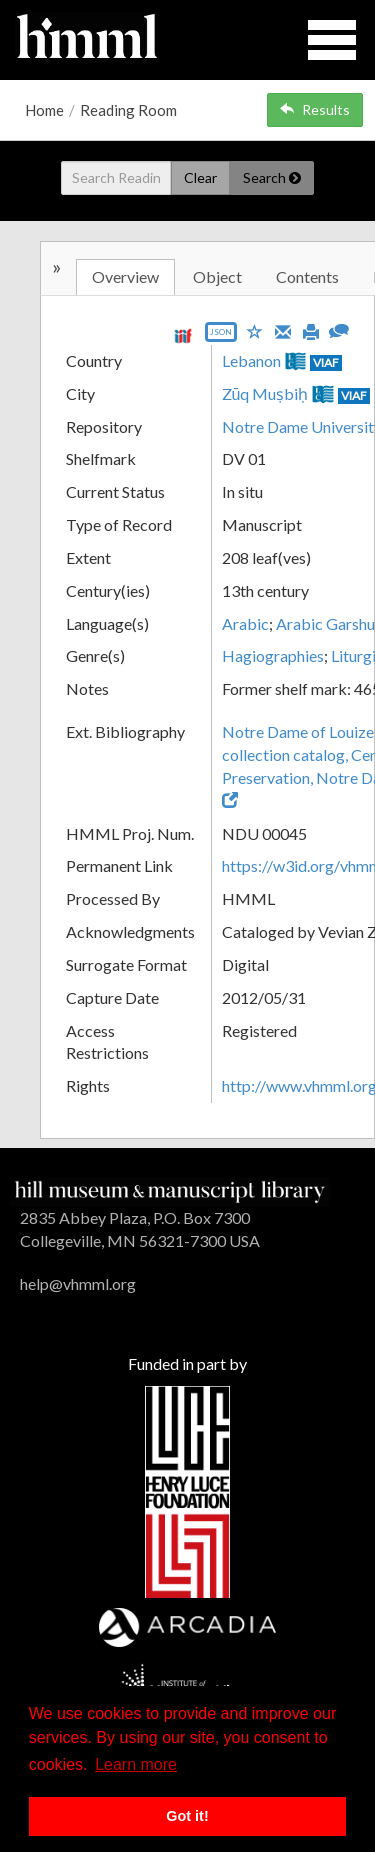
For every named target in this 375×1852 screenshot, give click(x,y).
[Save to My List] (255, 330)
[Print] (311, 330)
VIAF (326, 362)
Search (272, 177)
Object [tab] (217, 276)
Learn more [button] (136, 1764)
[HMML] (170, 1189)
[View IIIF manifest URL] (183, 335)
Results (315, 109)
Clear (200, 177)
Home (44, 110)
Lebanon (251, 360)
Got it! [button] (187, 1816)
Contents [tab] (307, 276)
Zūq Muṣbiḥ (265, 393)
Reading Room (128, 110)
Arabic (245, 623)
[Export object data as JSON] (221, 336)
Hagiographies (273, 655)
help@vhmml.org (78, 1283)
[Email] (283, 330)
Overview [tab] (125, 276)
